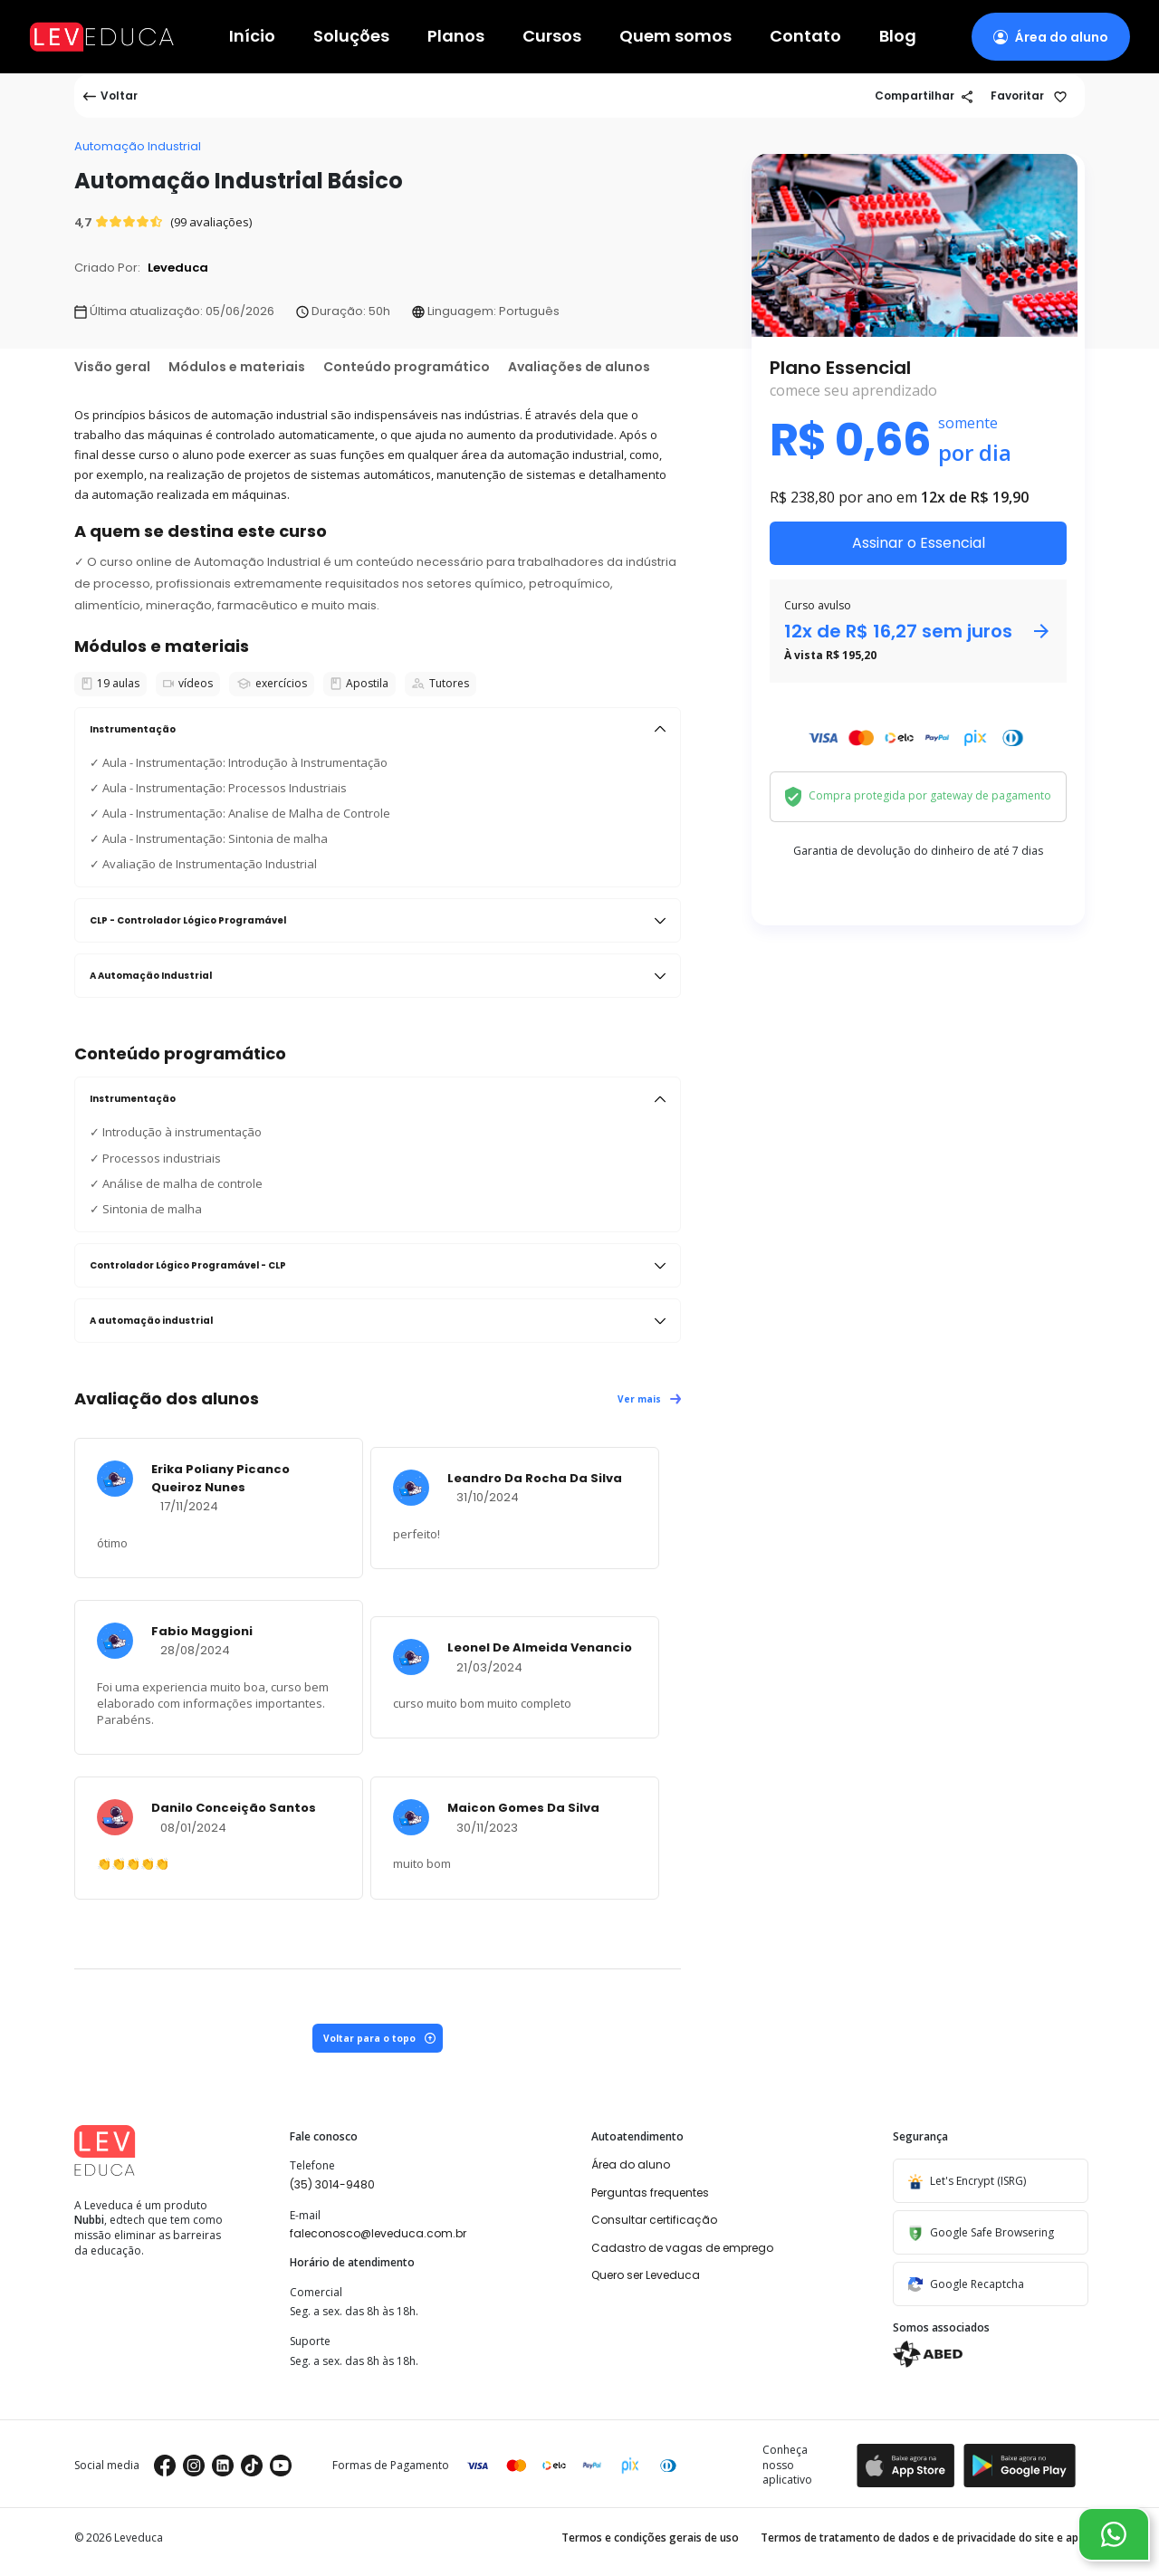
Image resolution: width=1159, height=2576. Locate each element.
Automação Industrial (137, 146)
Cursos (551, 36)
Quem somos (675, 36)
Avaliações (579, 367)
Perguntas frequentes (650, 2192)
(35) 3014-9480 (332, 2184)
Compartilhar (923, 95)
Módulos (236, 367)
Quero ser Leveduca (645, 2275)
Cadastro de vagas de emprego (682, 2247)
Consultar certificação (654, 2219)
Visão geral (112, 367)
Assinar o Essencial (918, 542)
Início (252, 36)
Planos (455, 36)
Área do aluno (630, 2164)
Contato (805, 36)
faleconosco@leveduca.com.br (378, 2233)
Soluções (351, 36)
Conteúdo (406, 367)
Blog (897, 36)
